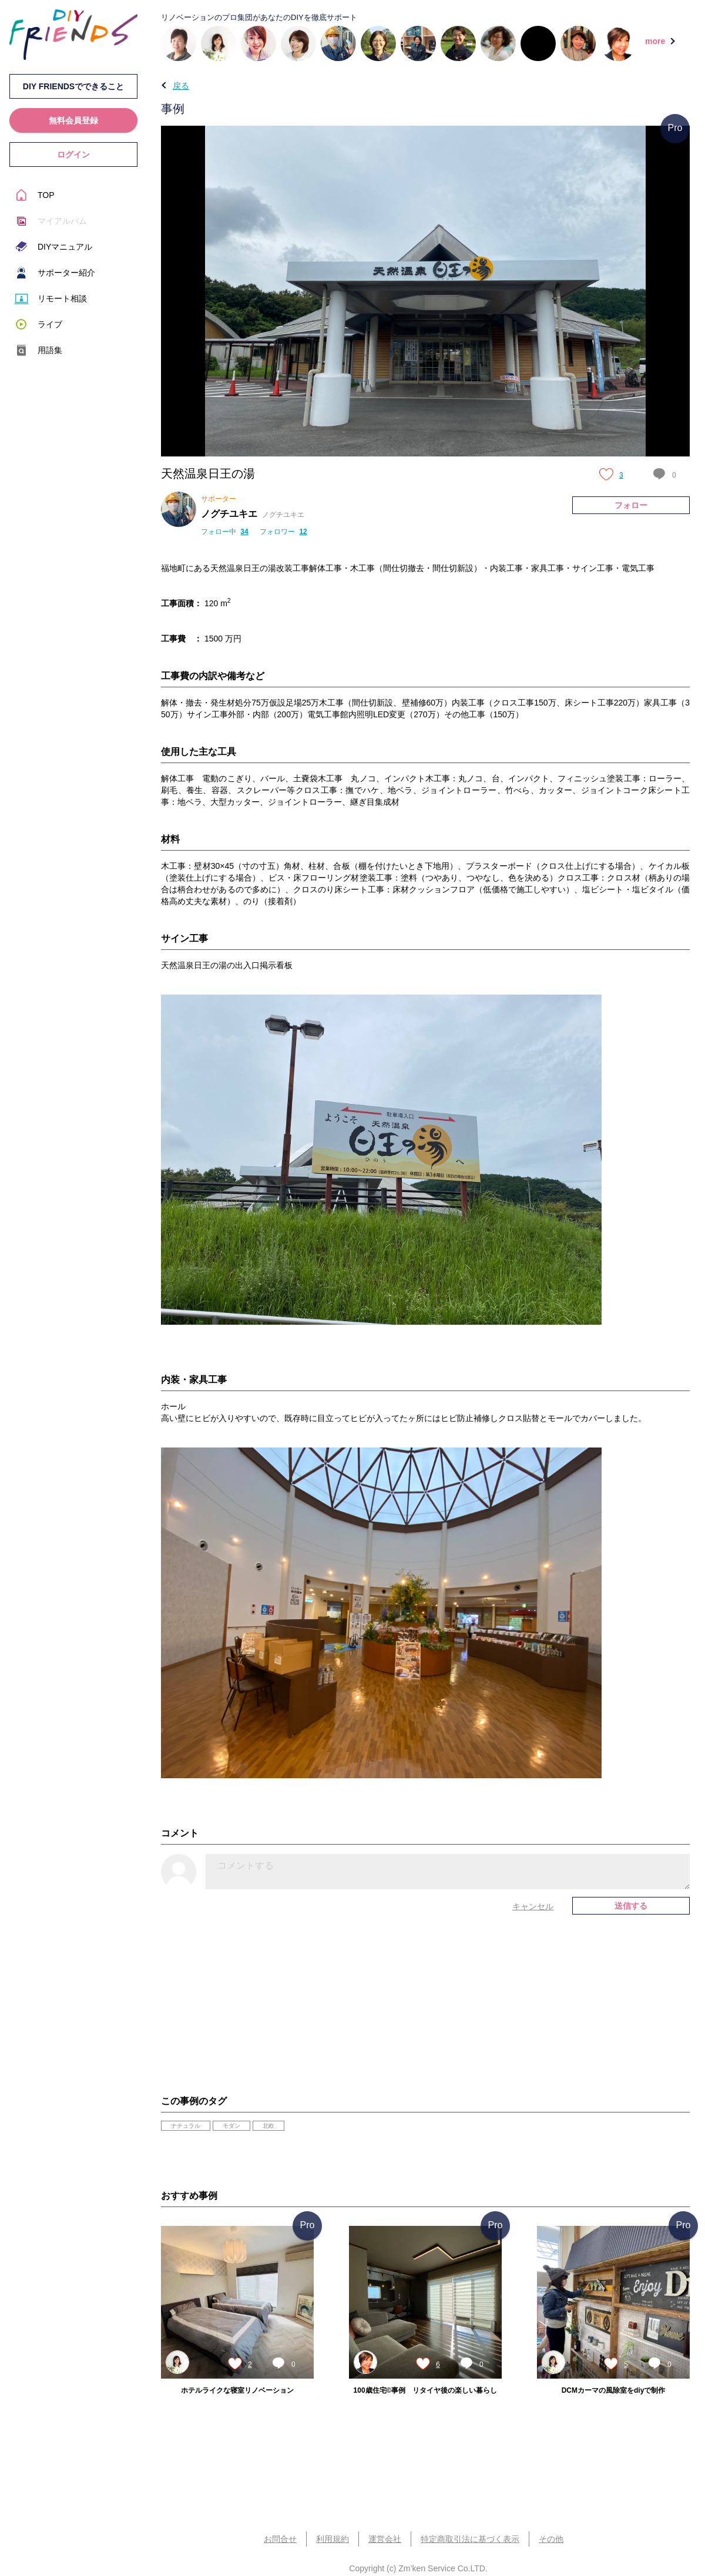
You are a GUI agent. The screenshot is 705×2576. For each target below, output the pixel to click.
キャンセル (532, 1906)
